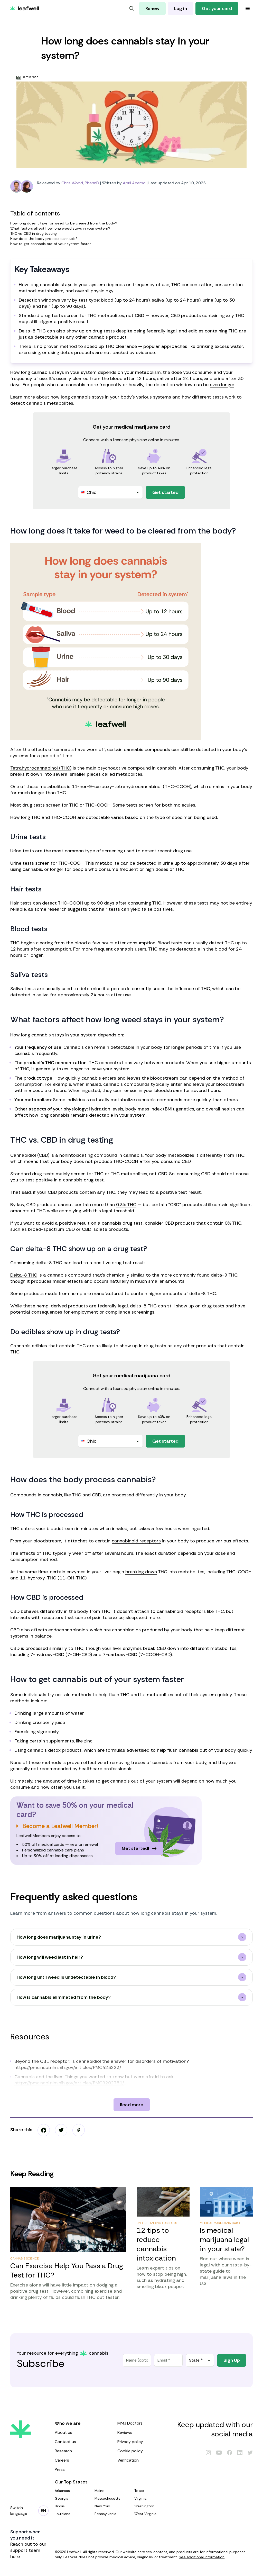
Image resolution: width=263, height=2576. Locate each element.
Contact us (81, 2441)
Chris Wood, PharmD (80, 183)
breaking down (141, 1572)
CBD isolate (94, 1229)
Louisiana (72, 2513)
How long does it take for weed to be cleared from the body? (130, 223)
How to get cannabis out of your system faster (130, 243)
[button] (78, 2130)
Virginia (152, 2498)
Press (81, 2469)
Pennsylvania (112, 2513)
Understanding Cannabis (157, 2223)
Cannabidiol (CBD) (29, 1155)
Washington (152, 2506)
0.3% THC (126, 1204)
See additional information (201, 2557)
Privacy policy (143, 2441)
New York (112, 2506)
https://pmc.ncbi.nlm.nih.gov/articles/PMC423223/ (67, 2067)
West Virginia (152, 2513)
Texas (152, 2490)
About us (81, 2432)
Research (81, 2451)
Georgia (72, 2498)
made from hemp (63, 1293)
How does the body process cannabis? (130, 238)
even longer (222, 385)
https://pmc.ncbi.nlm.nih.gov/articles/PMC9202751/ (69, 2083)
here (15, 2556)
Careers (81, 2460)
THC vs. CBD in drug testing (130, 233)
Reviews (143, 2432)
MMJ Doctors (143, 2423)
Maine (112, 2490)
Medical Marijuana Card (220, 2223)
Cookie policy (143, 2451)
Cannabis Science (24, 2258)
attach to (144, 1611)
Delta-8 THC (23, 1275)
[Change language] (43, 2511)
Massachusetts (112, 2498)
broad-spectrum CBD (51, 1229)
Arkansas (72, 2490)
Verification (143, 2460)
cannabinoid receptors (136, 1541)
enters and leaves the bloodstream (140, 1078)
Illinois (72, 2506)
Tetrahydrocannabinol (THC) (40, 768)
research (57, 909)
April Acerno (134, 183)
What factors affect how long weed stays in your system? (130, 228)
